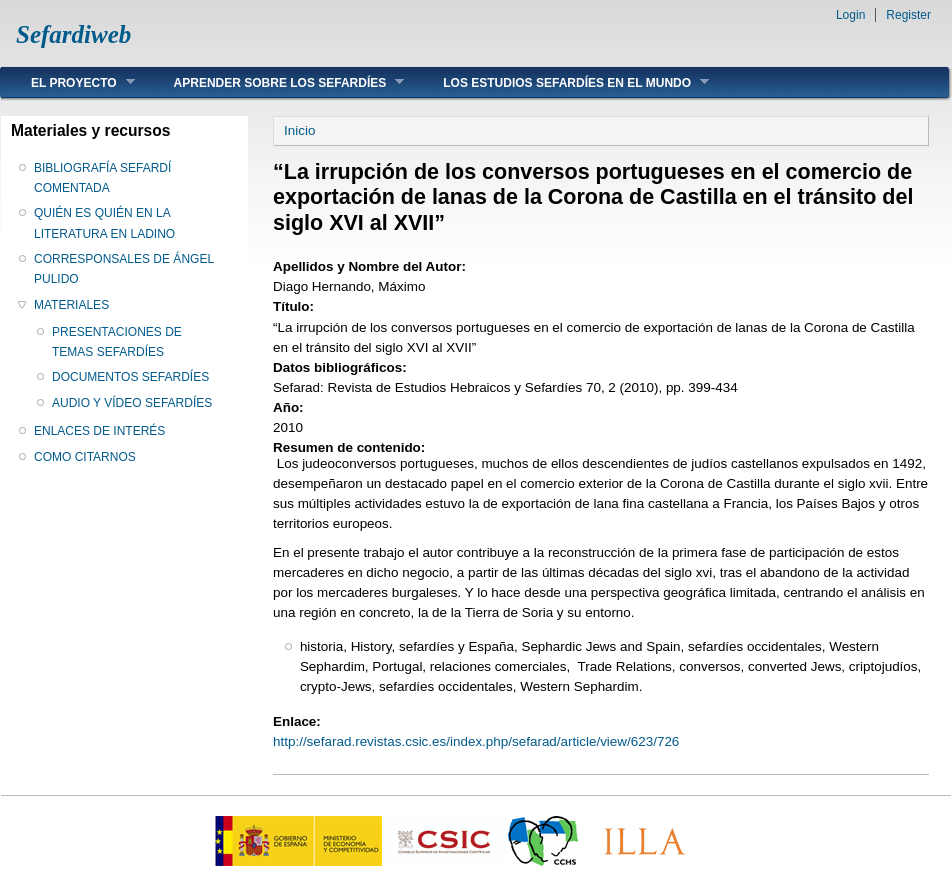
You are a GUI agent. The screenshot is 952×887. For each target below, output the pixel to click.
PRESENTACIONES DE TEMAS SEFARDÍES (117, 342)
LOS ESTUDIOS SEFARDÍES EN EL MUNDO (561, 82)
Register (908, 15)
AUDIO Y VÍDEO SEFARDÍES (132, 403)
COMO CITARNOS (85, 457)
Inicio (299, 130)
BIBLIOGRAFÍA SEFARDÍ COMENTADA (102, 178)
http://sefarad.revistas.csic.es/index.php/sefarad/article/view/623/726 (476, 741)
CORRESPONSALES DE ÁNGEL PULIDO (124, 269)
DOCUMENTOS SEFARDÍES (130, 377)
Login (850, 15)
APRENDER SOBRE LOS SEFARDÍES (274, 82)
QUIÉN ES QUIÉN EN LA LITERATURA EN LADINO (104, 223)
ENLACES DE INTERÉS (99, 431)
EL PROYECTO (68, 82)
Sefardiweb (73, 34)
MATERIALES (71, 305)
